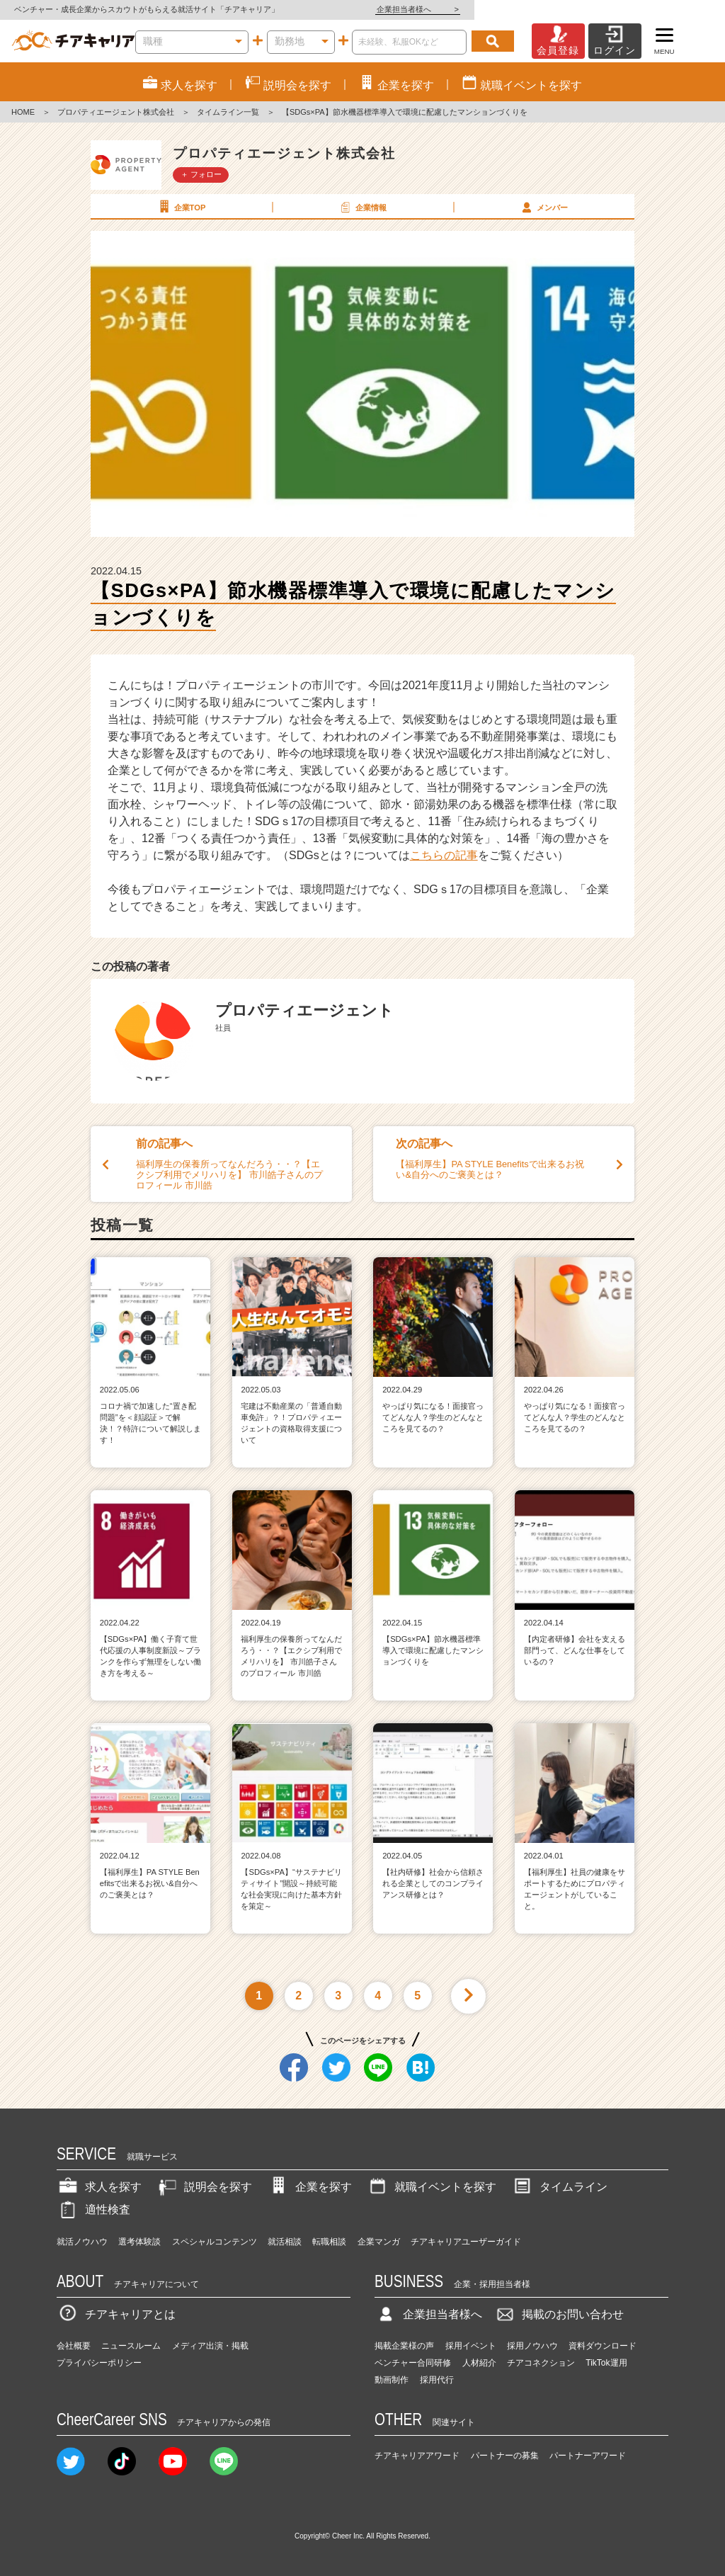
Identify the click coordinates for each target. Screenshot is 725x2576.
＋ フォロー (201, 174)
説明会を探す (204, 2187)
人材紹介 (479, 2363)
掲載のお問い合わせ (558, 2314)
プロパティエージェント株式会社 (115, 112)
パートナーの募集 (505, 2456)
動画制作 (392, 2380)
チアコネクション (541, 2363)
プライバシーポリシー (99, 2363)
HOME (23, 112)
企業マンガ (379, 2242)
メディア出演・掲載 (210, 2346)
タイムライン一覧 (228, 112)
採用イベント (470, 2346)
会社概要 (74, 2346)
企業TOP (180, 206)
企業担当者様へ (668, 9)
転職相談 (329, 2242)
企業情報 (362, 206)
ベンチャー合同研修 (413, 2363)
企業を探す (309, 2187)
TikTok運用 (606, 2363)
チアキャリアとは (116, 2314)
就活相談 (285, 2242)
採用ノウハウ (532, 2346)
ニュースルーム (131, 2346)
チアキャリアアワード (417, 2456)
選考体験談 (139, 2242)
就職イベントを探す (431, 2187)
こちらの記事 (444, 855)
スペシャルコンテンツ (214, 2242)
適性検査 (93, 2209)
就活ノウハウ (82, 2242)
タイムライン (559, 2187)
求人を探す (99, 2187)
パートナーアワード (587, 2456)
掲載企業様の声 (404, 2346)
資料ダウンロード (602, 2346)
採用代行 (437, 2380)
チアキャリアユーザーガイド (466, 2242)
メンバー (543, 206)
